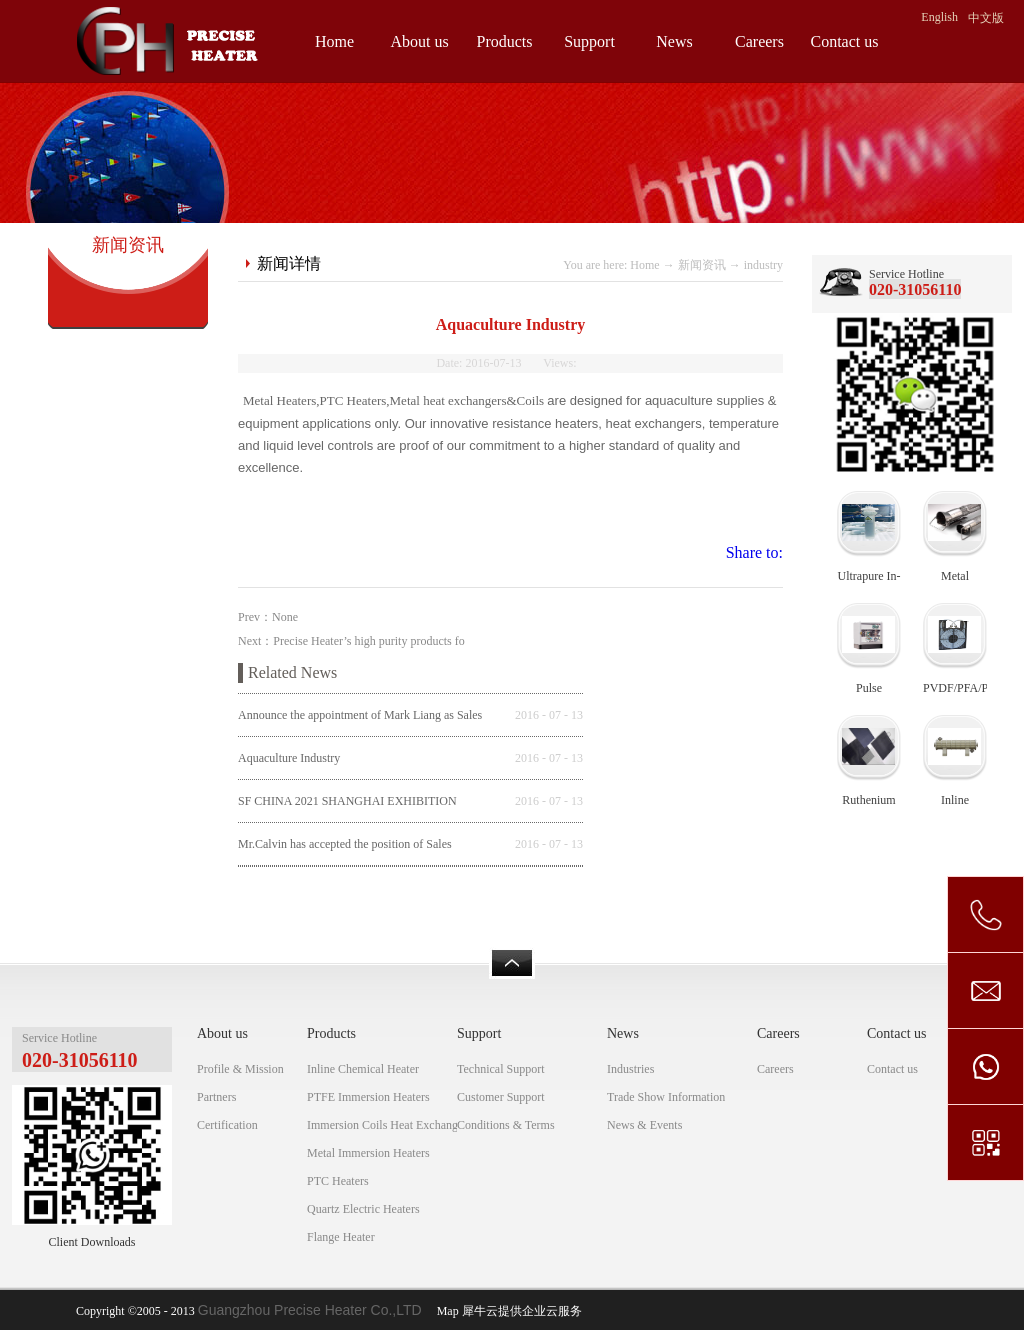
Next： (351, 641)
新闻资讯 (702, 265)
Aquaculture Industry (289, 758)
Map (445, 1311)
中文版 (986, 18)
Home (334, 41)
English (939, 17)
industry (763, 265)
